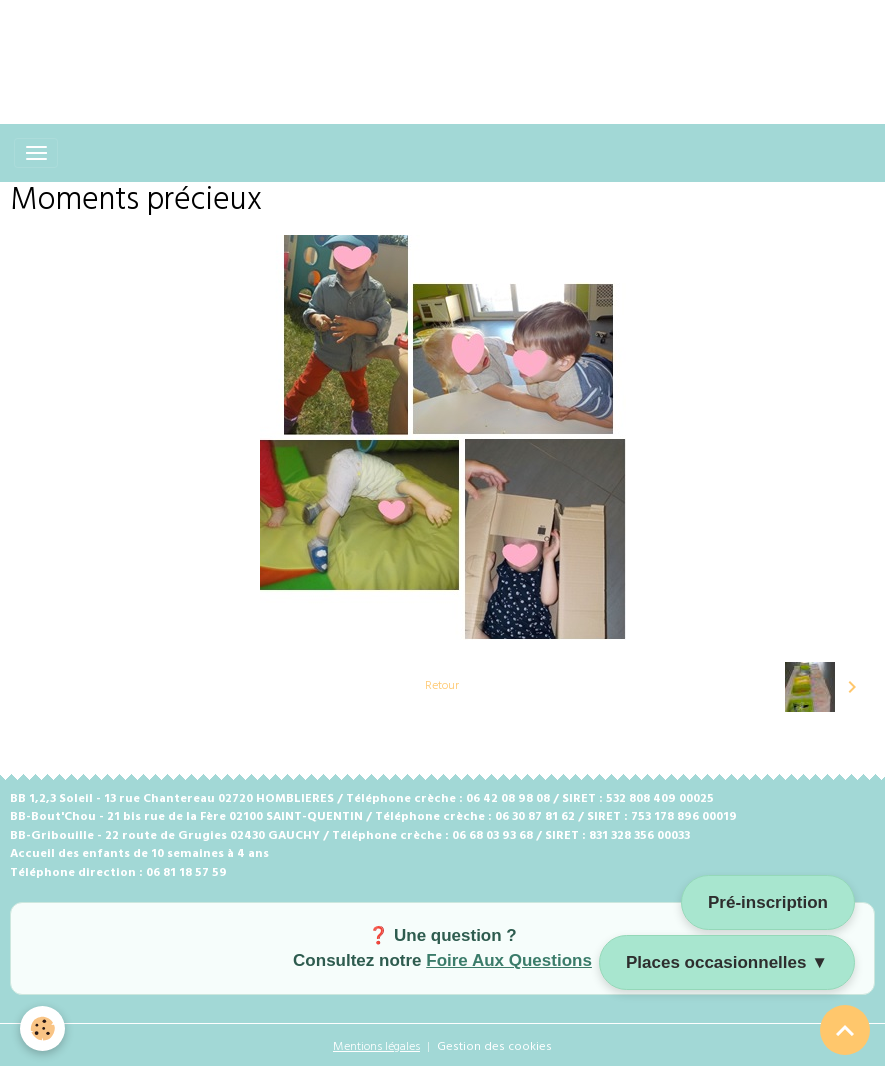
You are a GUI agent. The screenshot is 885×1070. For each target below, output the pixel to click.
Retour (442, 686)
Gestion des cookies (494, 1047)
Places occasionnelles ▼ (727, 962)
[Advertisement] (364, 45)
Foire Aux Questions (509, 960)
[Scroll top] (845, 1030)
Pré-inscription (768, 902)
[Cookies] (42, 1028)
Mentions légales (376, 1047)
